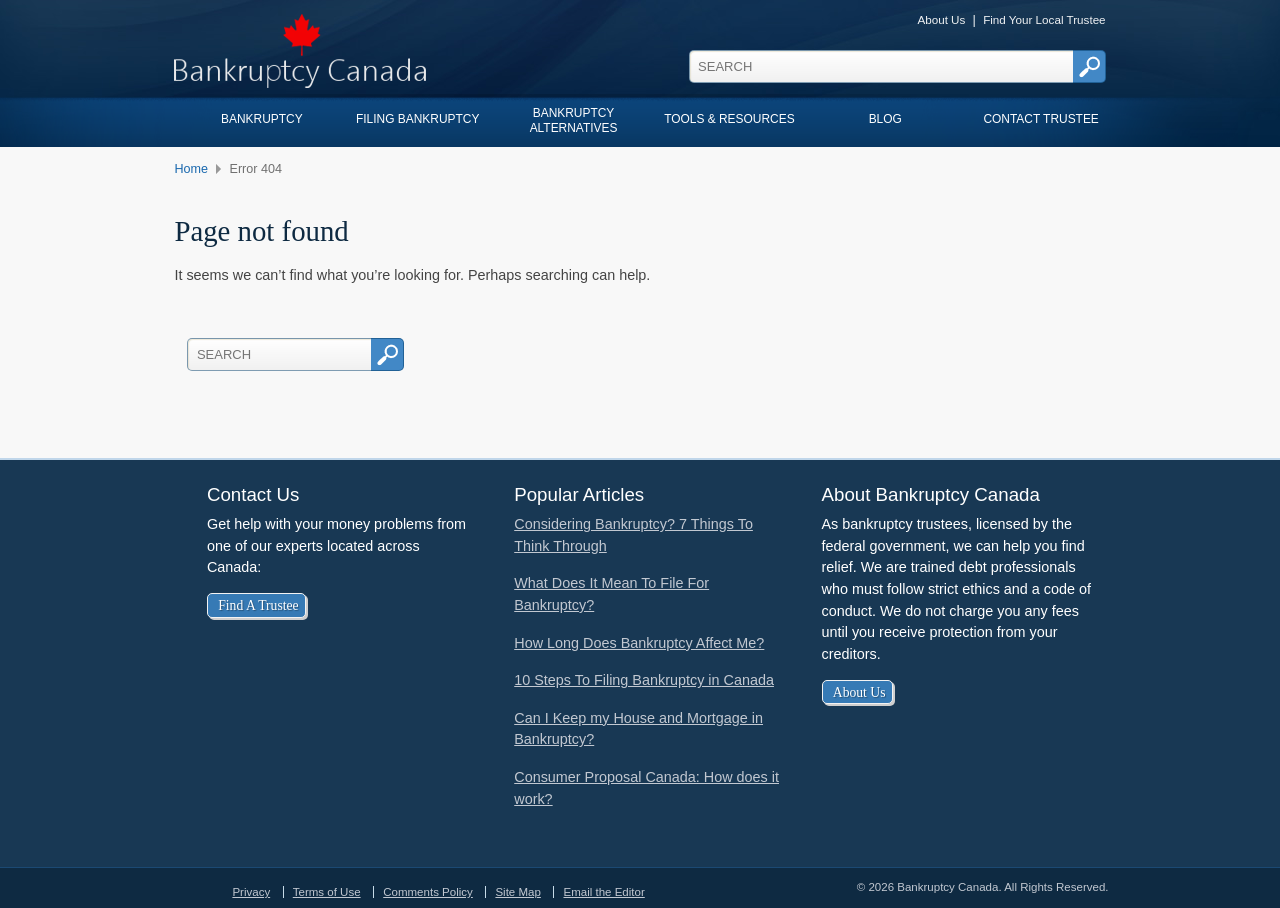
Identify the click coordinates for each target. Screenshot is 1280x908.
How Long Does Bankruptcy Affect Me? (639, 643)
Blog (885, 119)
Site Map (517, 892)
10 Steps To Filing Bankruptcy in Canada (644, 680)
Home (191, 169)
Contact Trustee (1040, 119)
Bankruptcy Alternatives (574, 120)
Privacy (251, 892)
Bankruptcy (262, 119)
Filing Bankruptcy (417, 119)
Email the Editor (603, 892)
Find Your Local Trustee (1044, 19)
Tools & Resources (729, 119)
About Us (941, 19)
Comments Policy (428, 892)
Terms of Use (327, 892)
